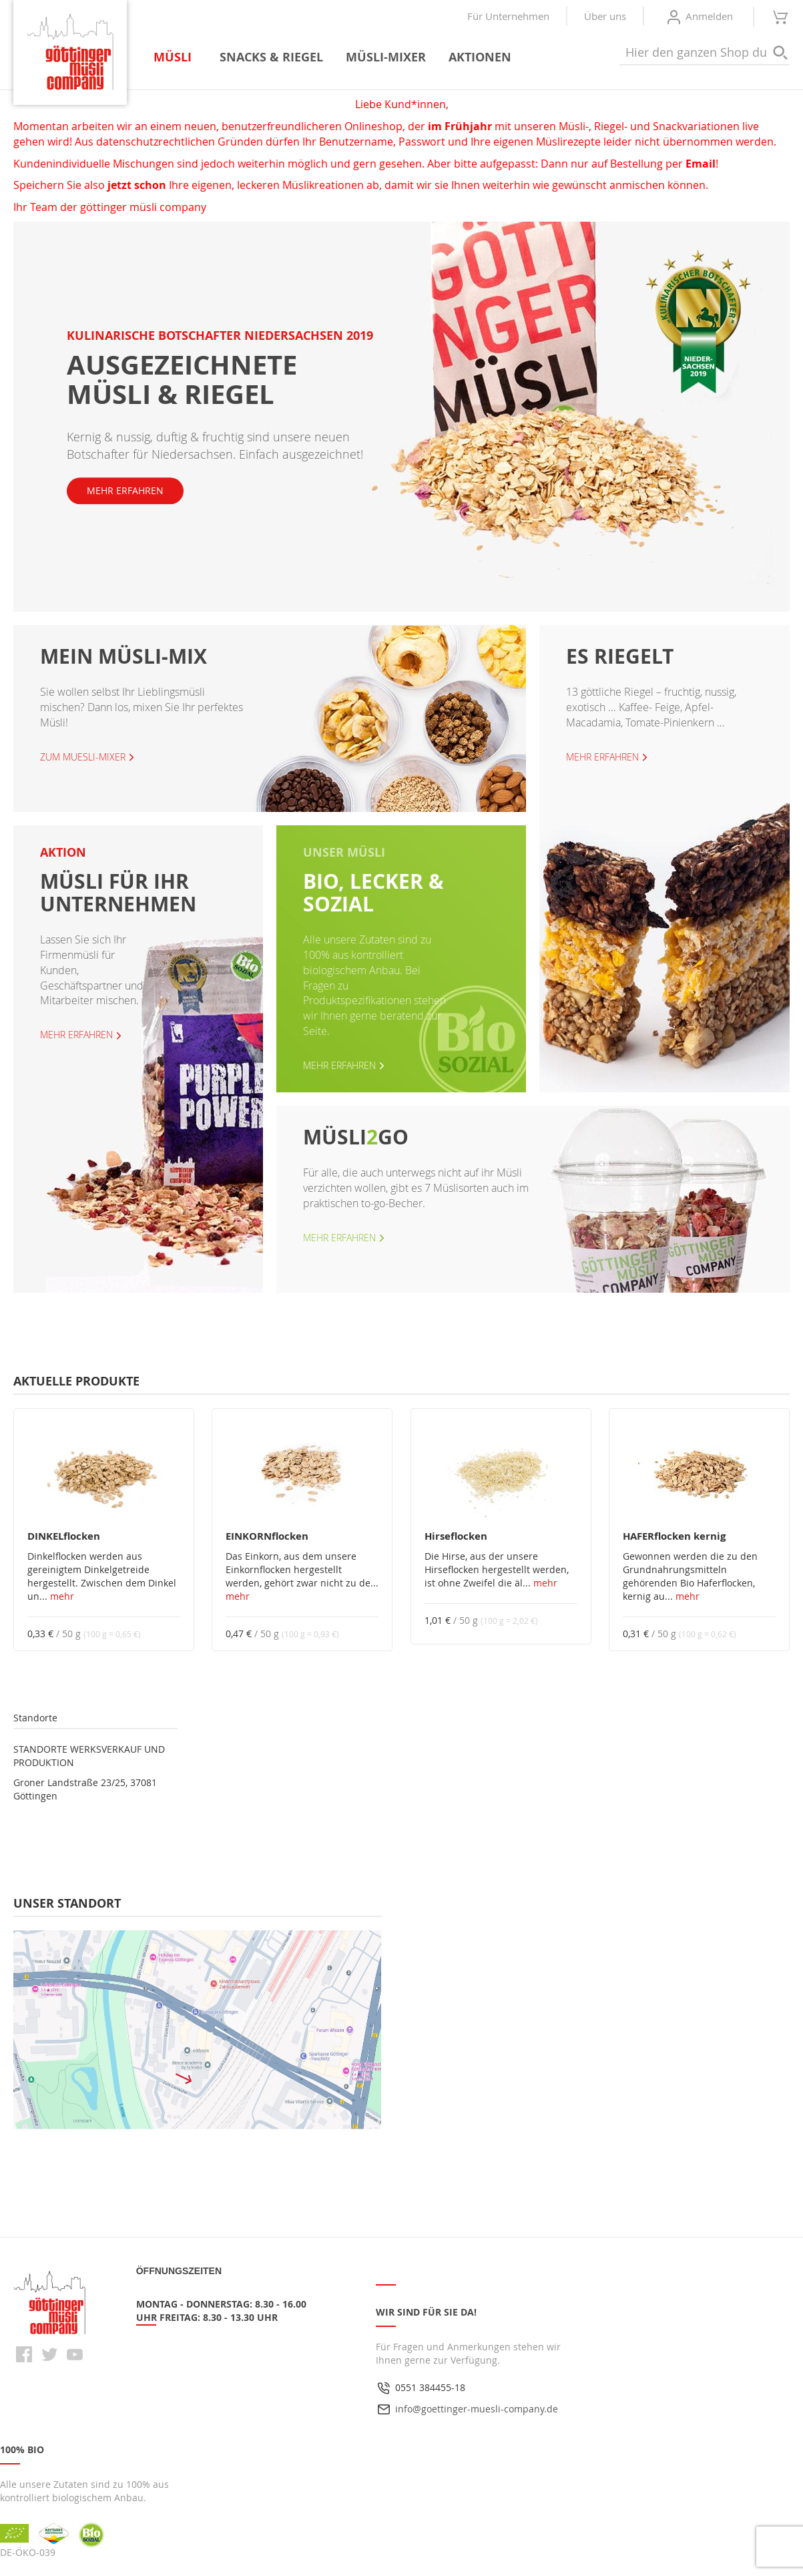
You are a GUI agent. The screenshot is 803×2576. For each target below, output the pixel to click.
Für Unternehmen (508, 16)
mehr (62, 1596)
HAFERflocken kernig (674, 1536)
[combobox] (704, 52)
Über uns (605, 16)
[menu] (338, 57)
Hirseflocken (456, 1536)
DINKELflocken (63, 1536)
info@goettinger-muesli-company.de (476, 2408)
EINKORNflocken (267, 1536)
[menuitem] (175, 57)
